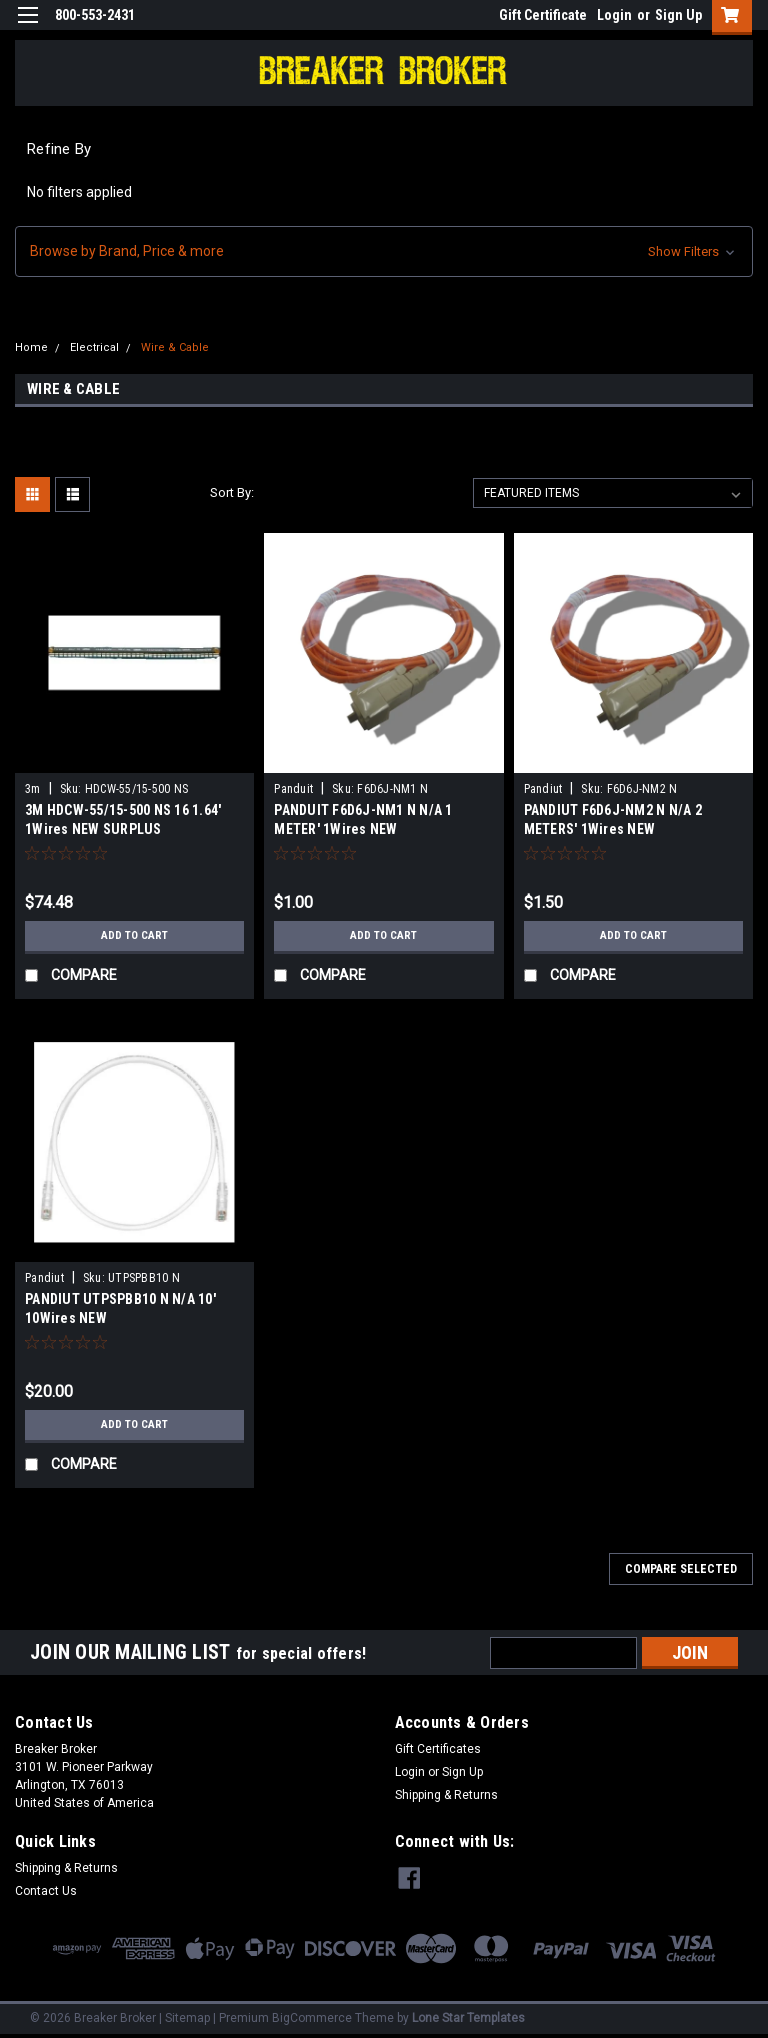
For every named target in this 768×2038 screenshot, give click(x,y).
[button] (384, 251)
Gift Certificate (543, 15)
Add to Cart (134, 936)
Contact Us (46, 1891)
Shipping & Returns (446, 1795)
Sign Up (678, 15)
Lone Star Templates (468, 2018)
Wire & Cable (175, 347)
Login (614, 15)
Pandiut (543, 789)
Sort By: (232, 492)
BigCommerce (312, 2018)
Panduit (293, 789)
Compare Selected (681, 1569)
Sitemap (187, 2018)
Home (31, 347)
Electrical (94, 347)
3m (33, 789)
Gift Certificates (438, 1749)
